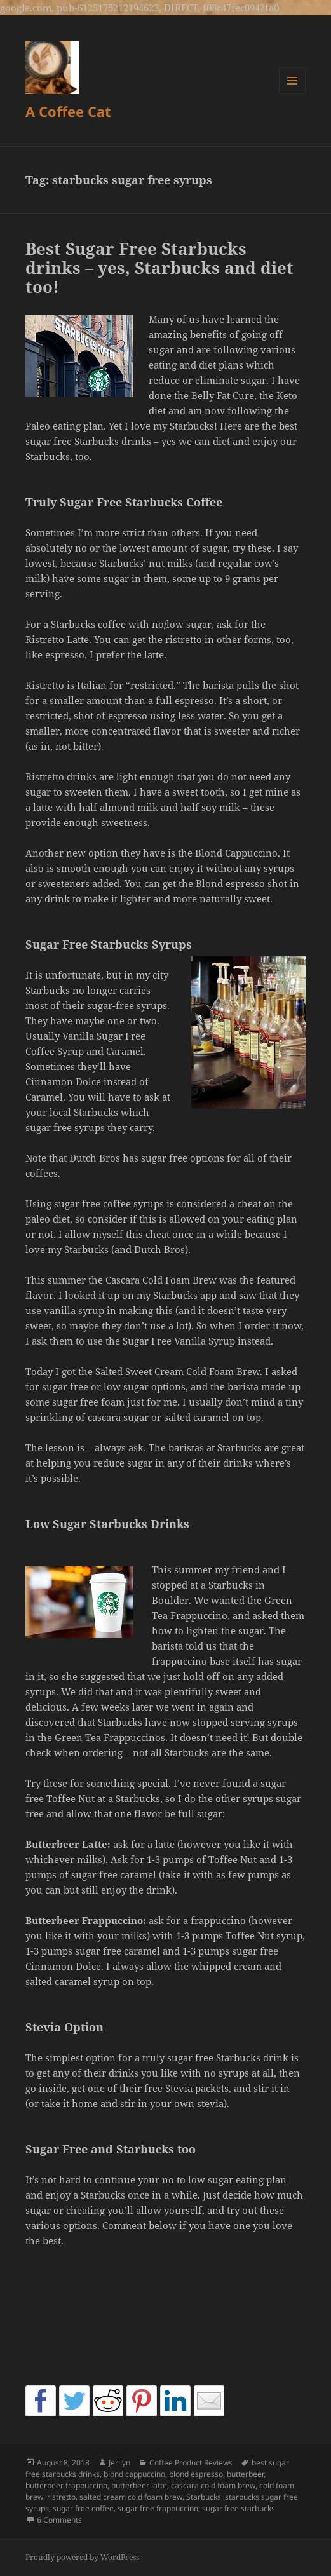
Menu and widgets (293, 93)
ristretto (61, 2496)
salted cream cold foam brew (130, 2496)
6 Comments (59, 2519)
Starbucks (203, 2496)
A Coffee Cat (68, 111)
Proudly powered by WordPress (82, 2557)
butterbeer (245, 2474)
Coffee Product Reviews (191, 2462)
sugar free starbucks (238, 2508)
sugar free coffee (83, 2508)
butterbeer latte (139, 2485)
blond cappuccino (134, 2474)
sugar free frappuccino (158, 2508)
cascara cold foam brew (213, 2485)
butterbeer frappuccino (66, 2485)
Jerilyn (119, 2462)
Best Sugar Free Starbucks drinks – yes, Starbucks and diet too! (159, 267)
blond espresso (196, 2474)
